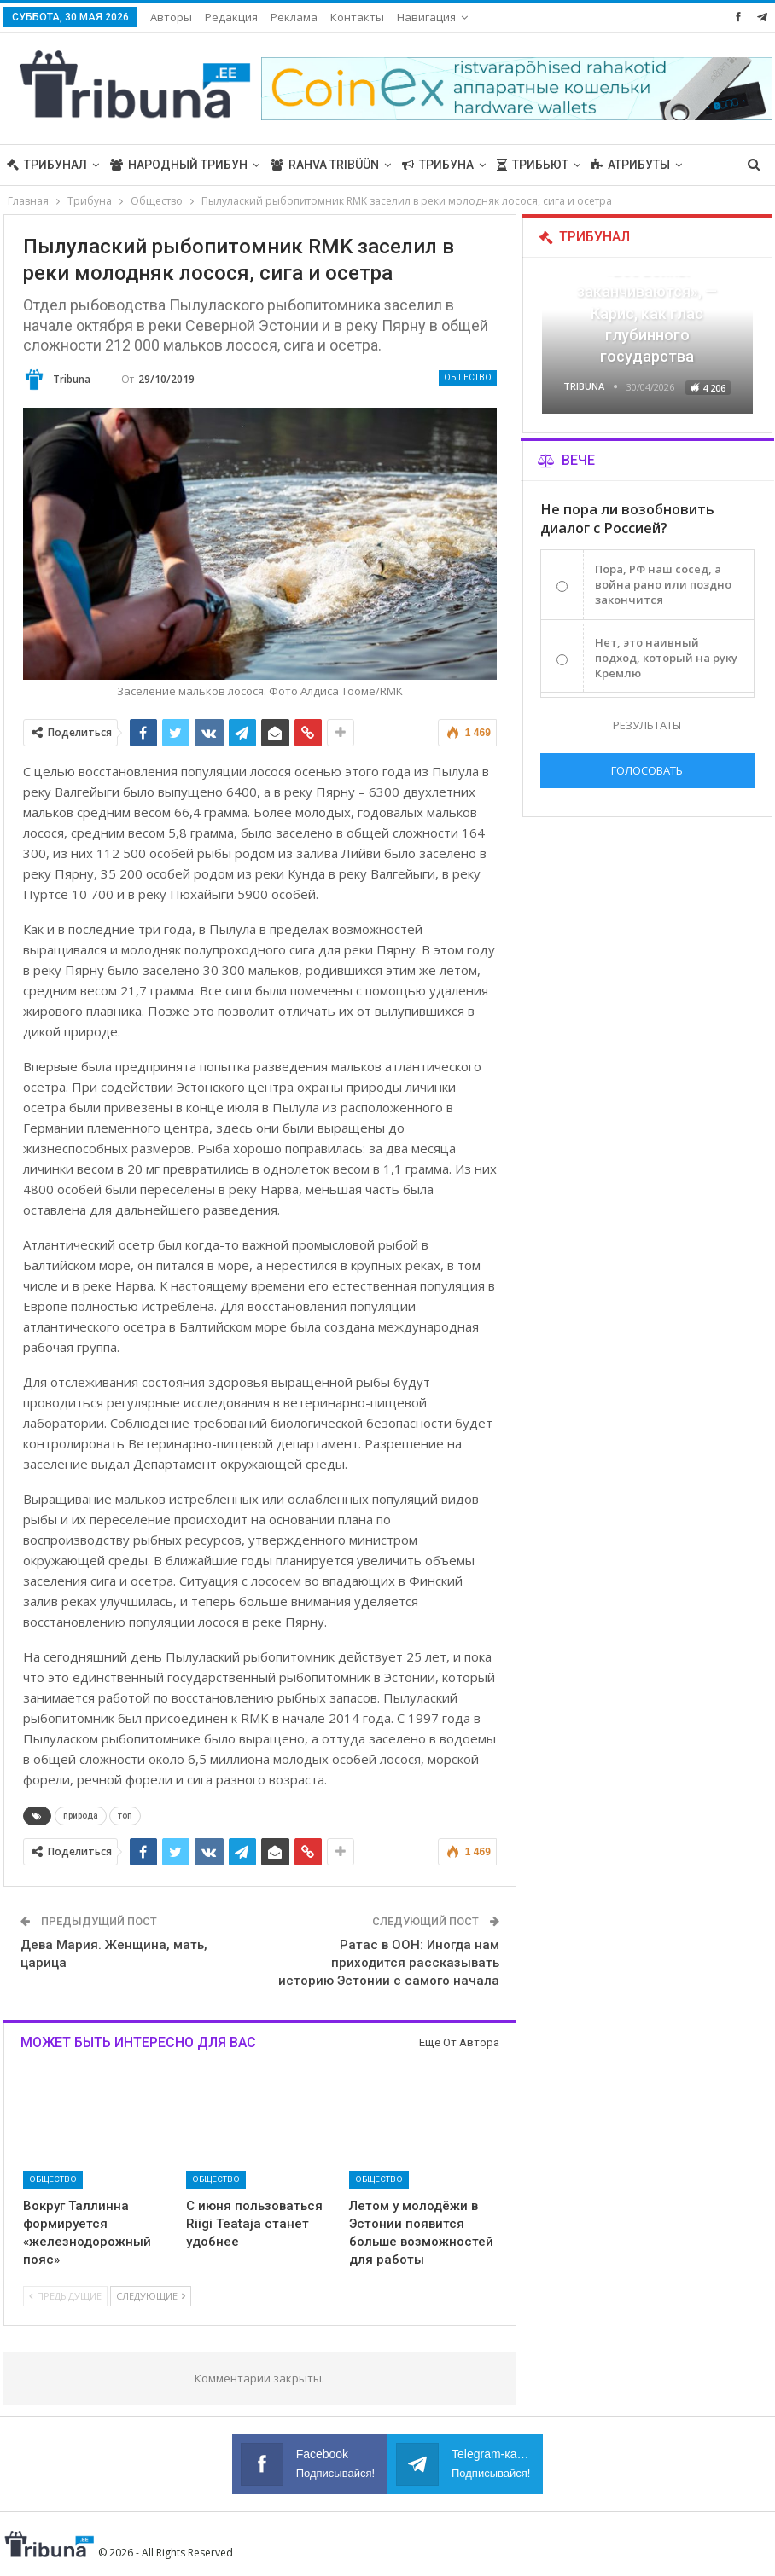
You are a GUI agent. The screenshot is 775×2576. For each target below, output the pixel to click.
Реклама (294, 17)
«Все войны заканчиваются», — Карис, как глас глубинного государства (647, 313)
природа (80, 1815)
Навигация (426, 17)
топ (125, 1815)
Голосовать (647, 770)
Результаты (647, 725)
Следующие (150, 2295)
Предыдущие (65, 2295)
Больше (617, 164)
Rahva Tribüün (325, 164)
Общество (468, 377)
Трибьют (532, 164)
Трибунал (47, 164)
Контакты (357, 17)
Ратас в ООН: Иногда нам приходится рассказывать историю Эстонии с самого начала (388, 1962)
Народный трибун (179, 164)
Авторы (171, 17)
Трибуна (438, 164)
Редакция (231, 17)
